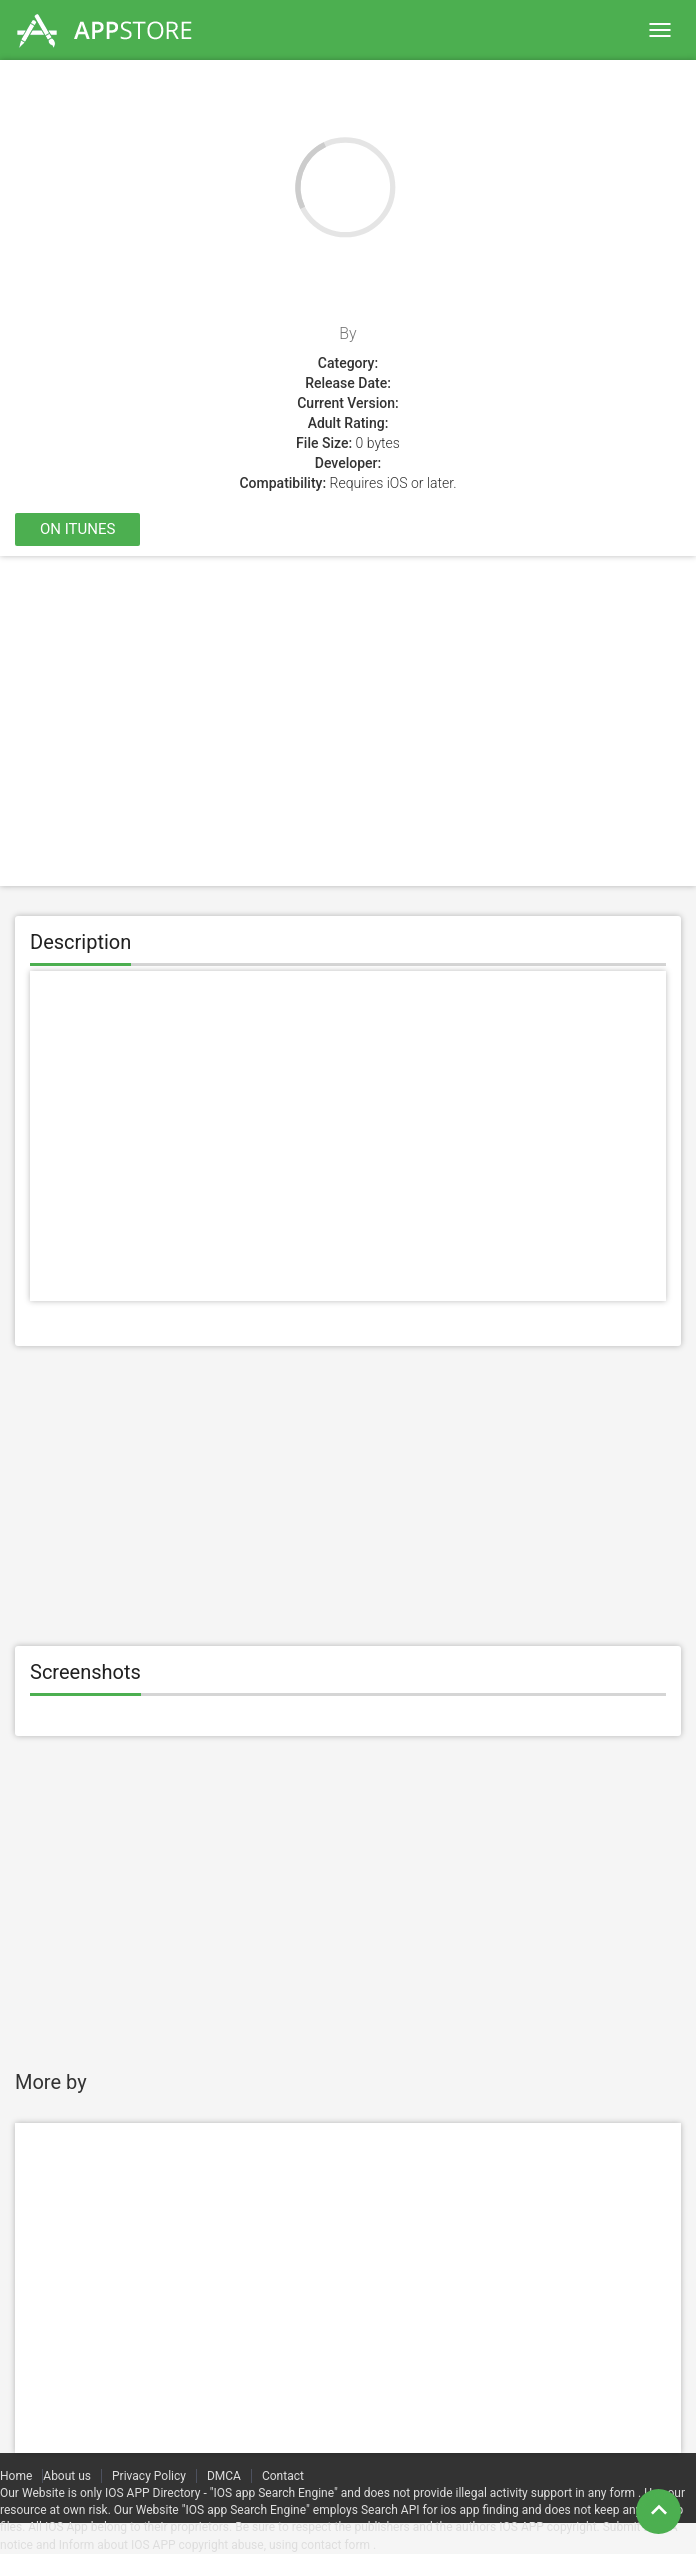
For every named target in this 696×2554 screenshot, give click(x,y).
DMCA (224, 2476)
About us (67, 2476)
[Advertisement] (348, 721)
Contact (283, 2476)
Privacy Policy (149, 2476)
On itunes (77, 529)
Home (16, 2476)
